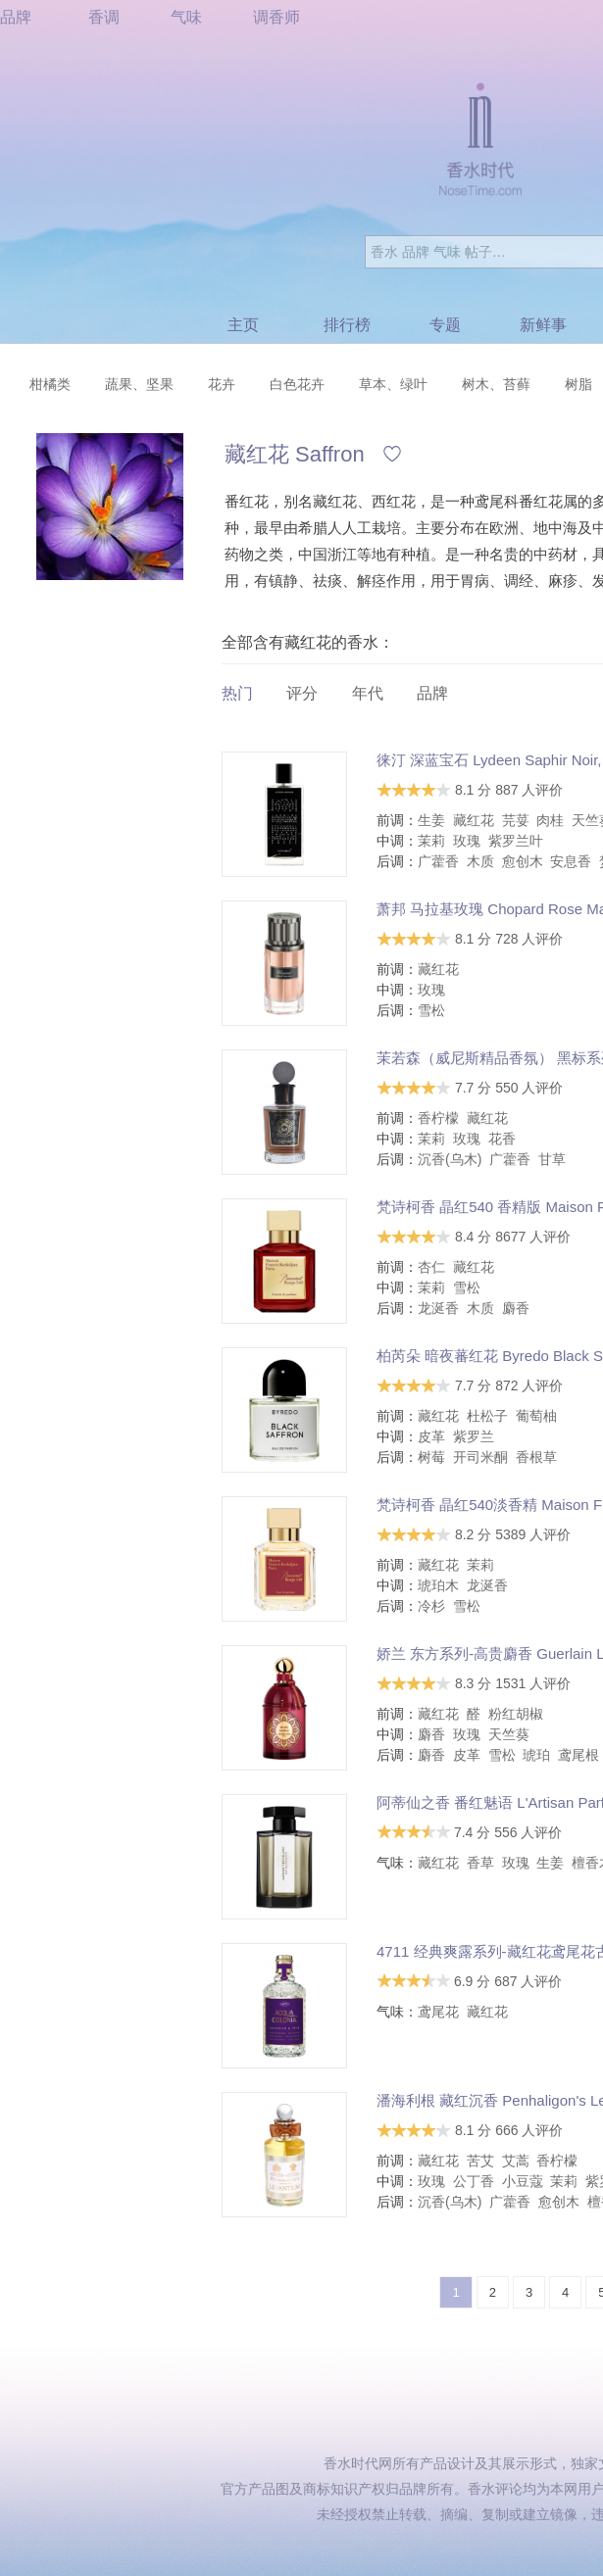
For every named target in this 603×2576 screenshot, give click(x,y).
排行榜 (347, 324)
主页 (243, 324)
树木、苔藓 (496, 384)
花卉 (221, 384)
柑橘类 (50, 384)
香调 (104, 17)
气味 (186, 17)
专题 (445, 324)
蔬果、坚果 (139, 384)
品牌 (15, 17)
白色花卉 (297, 384)
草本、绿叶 (393, 384)
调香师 (276, 17)
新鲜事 (543, 324)
